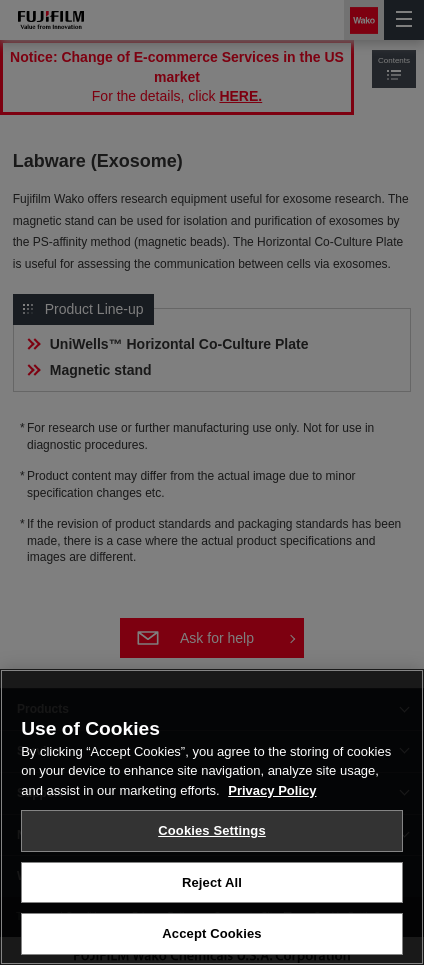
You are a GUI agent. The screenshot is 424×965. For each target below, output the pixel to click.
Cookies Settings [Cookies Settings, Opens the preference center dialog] (212, 833)
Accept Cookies (211, 936)
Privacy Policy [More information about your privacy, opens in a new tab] (272, 793)
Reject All (212, 885)
